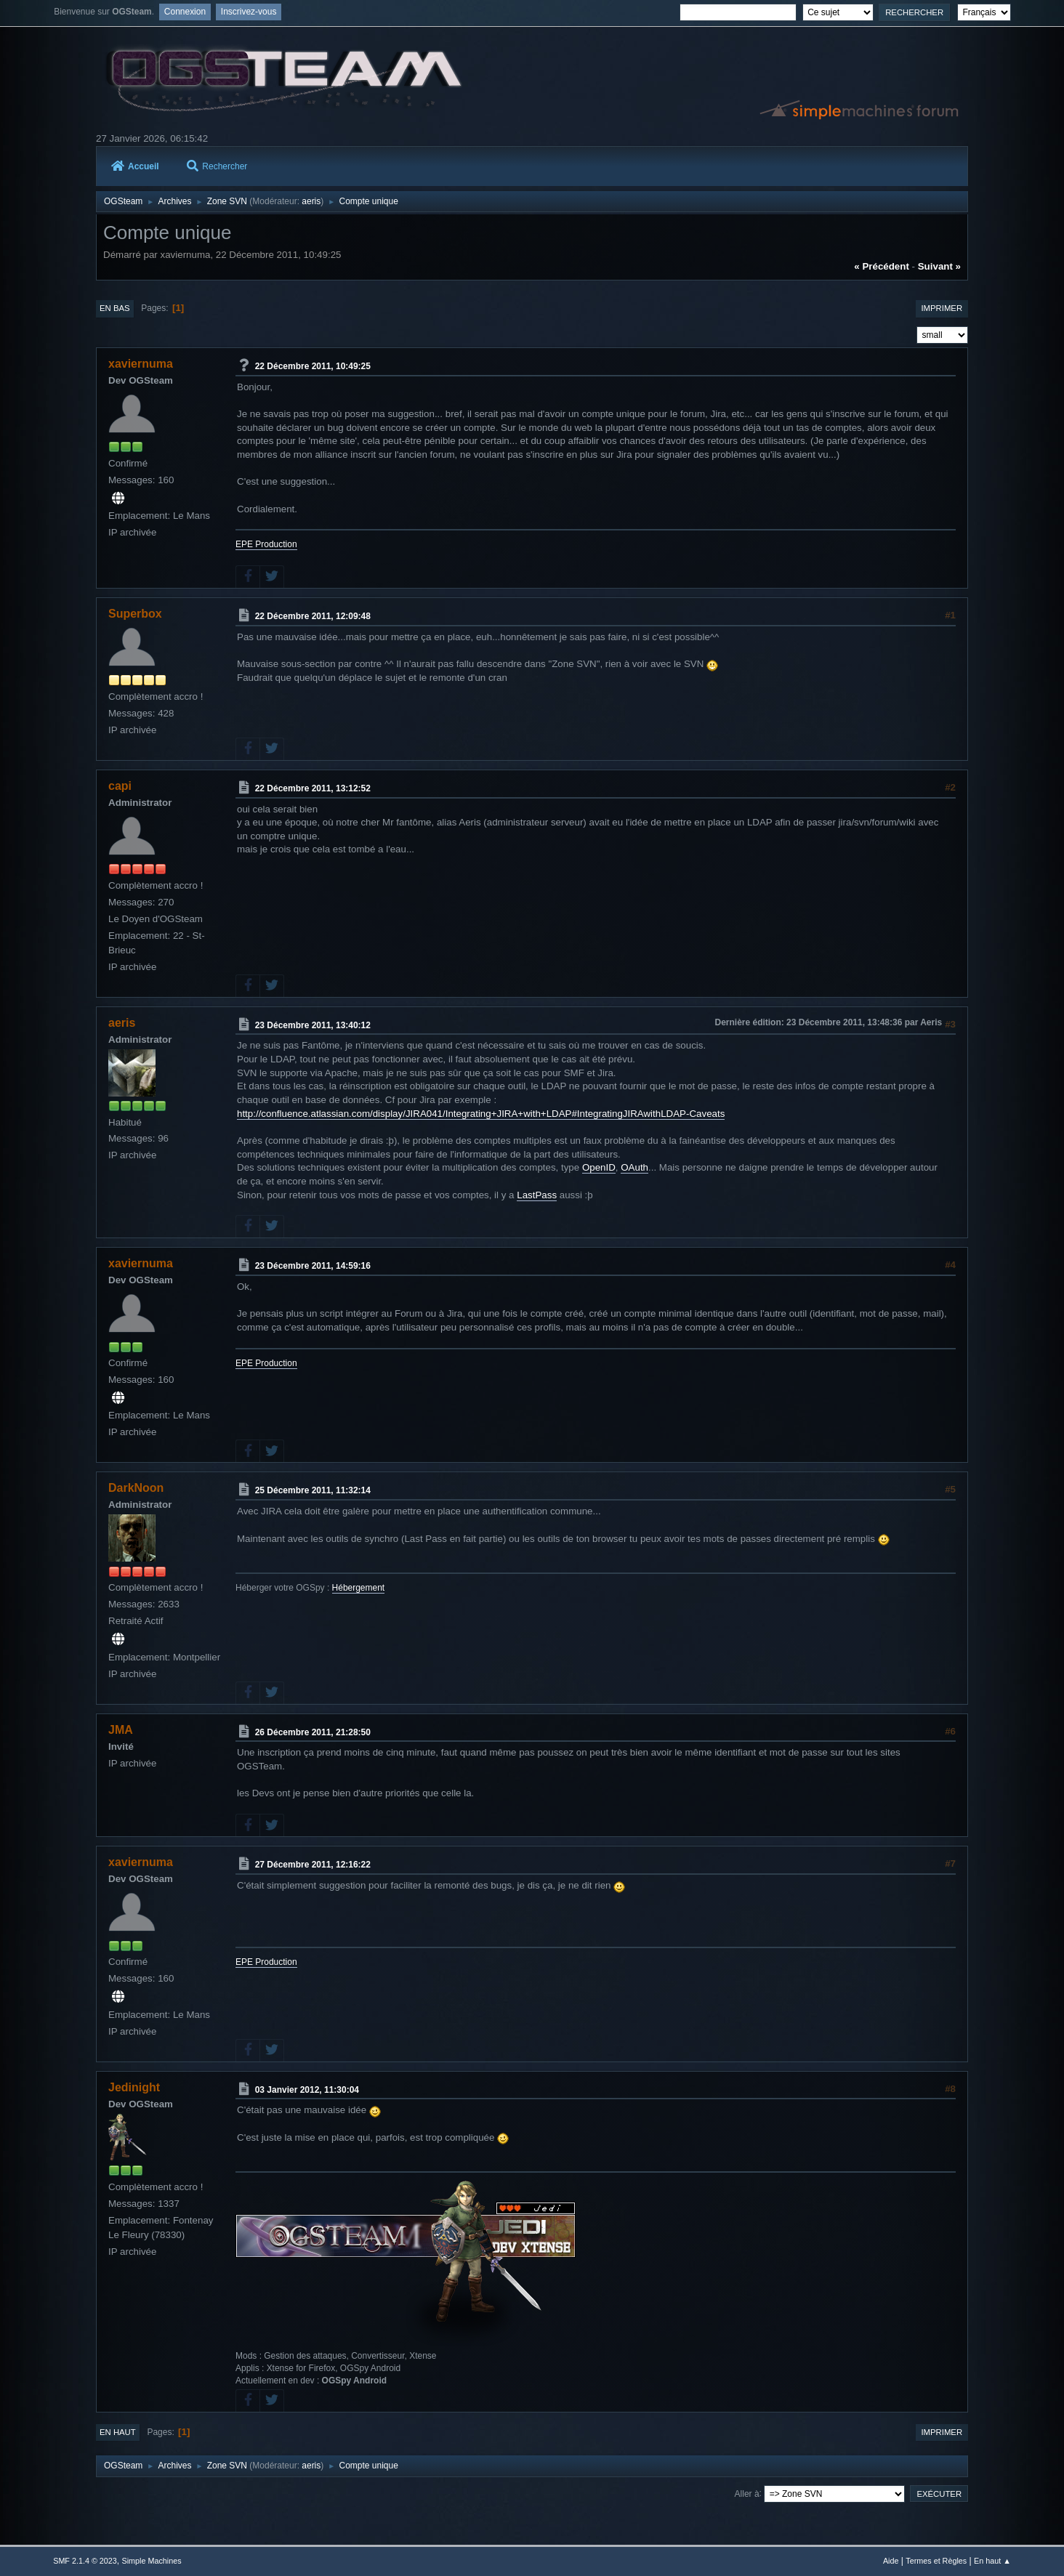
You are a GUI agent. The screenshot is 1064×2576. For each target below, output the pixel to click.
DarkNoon (136, 1488)
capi (120, 786)
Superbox (135, 613)
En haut (118, 2432)
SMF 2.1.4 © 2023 (85, 2560)
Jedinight (134, 2087)
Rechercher (217, 166)
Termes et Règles (936, 2560)
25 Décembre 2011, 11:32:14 (313, 1490)
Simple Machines (152, 2560)
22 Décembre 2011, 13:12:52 (313, 788)
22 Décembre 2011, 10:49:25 (313, 366)
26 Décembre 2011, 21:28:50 (313, 1732)
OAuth (634, 1167)
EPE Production (266, 544)
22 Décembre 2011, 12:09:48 (313, 616)
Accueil (135, 166)
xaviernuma (140, 364)
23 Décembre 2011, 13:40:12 (313, 1025)
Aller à (747, 2493)
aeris (311, 201)
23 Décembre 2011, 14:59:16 (313, 1266)
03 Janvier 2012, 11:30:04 (307, 2089)
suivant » (939, 266)
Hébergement (358, 1588)
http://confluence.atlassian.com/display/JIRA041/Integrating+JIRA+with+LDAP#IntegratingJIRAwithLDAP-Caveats (481, 1113)
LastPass (537, 1195)
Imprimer (941, 308)
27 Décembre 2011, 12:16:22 (313, 1865)
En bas (115, 308)
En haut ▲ (992, 2560)
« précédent (881, 266)
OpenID (599, 1167)
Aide (891, 2560)
